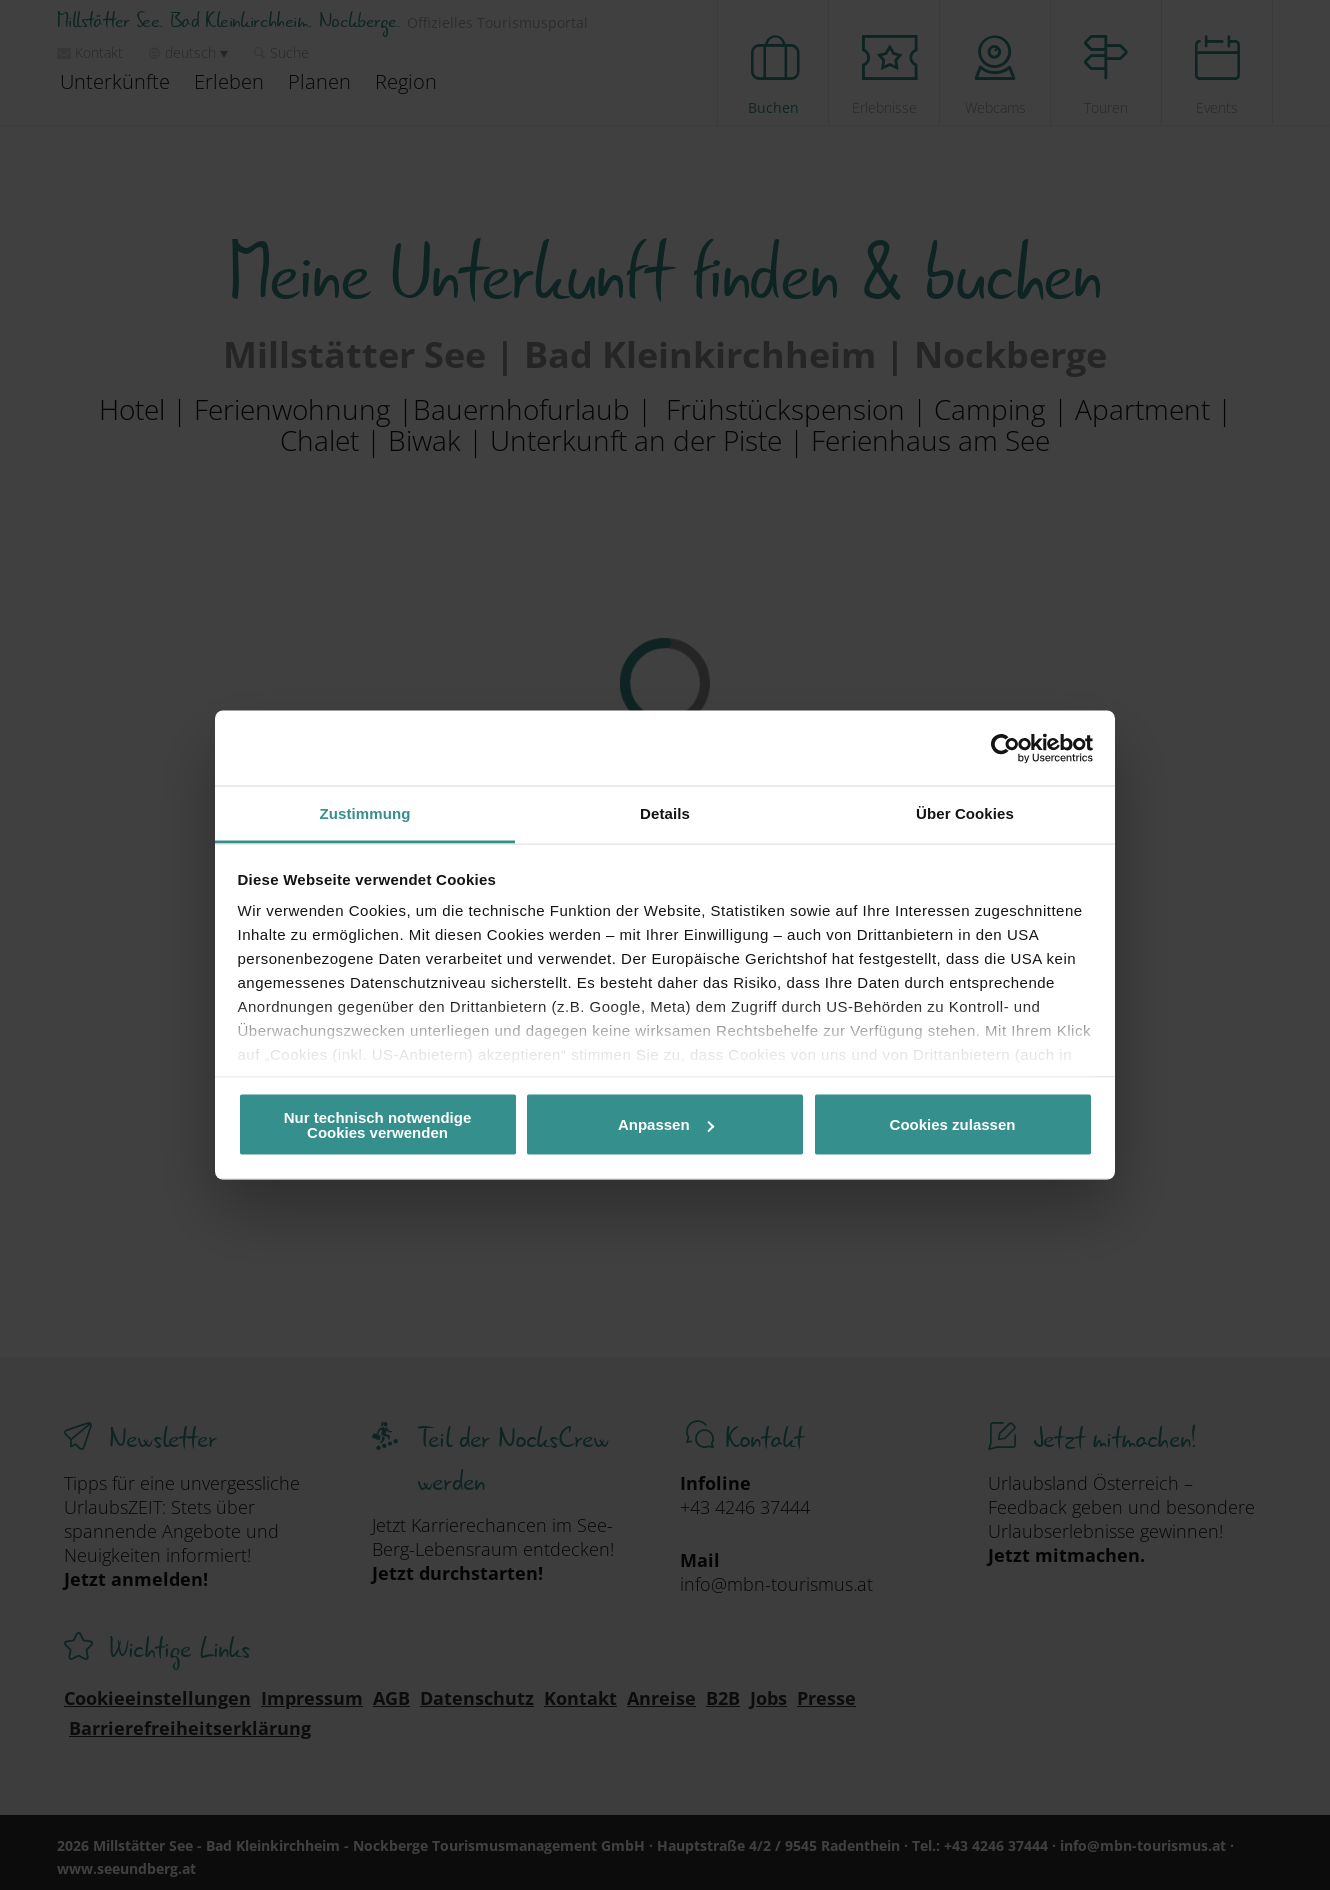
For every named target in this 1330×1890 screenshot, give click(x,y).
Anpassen (666, 1124)
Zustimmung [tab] (365, 813)
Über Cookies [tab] (965, 813)
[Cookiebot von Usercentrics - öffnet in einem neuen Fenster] (1005, 748)
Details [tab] (665, 813)
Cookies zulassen (953, 1124)
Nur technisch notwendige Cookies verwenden (378, 1124)
